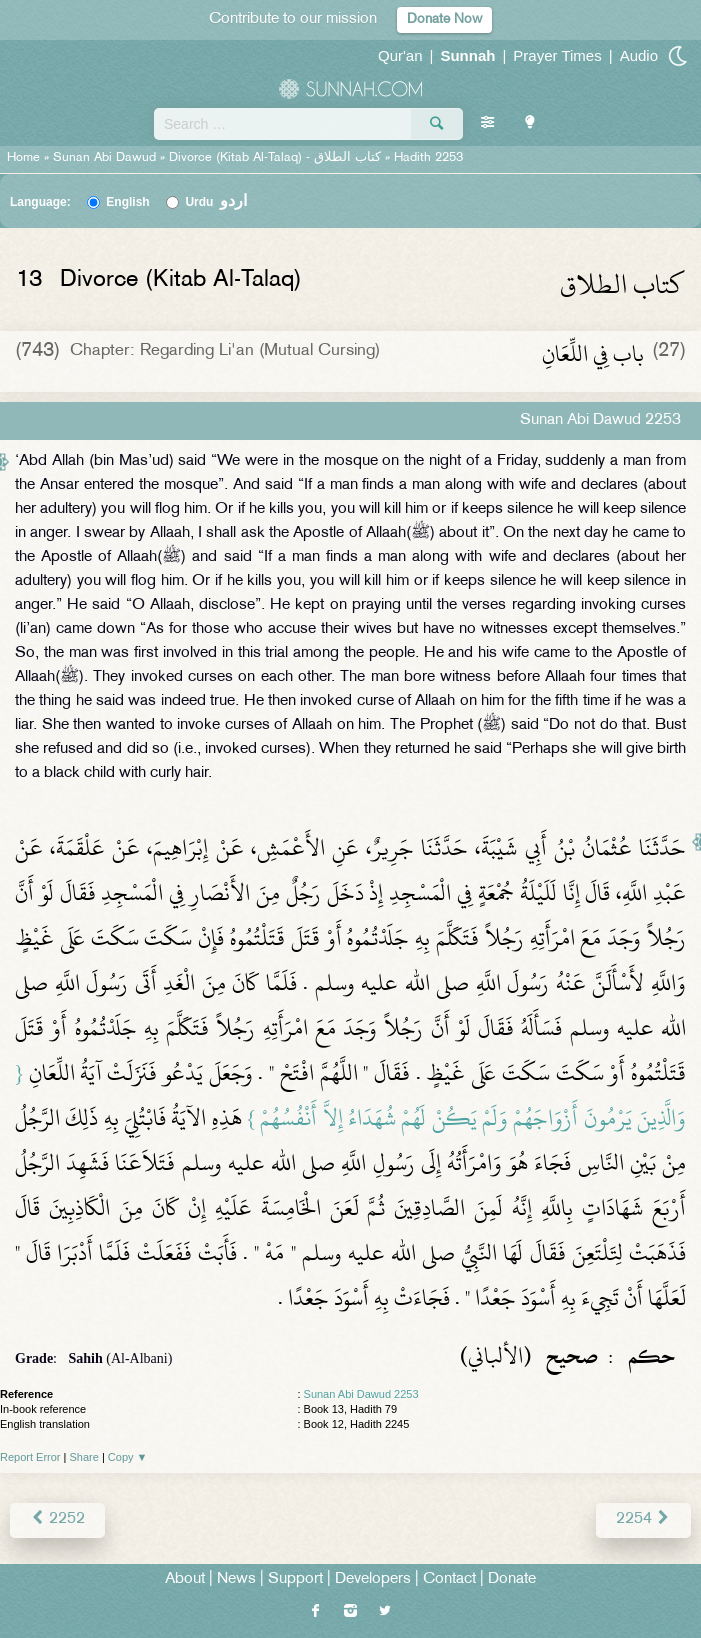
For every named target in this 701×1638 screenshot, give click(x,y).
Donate (512, 1579)
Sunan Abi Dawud (104, 158)
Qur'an (400, 55)
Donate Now (444, 19)
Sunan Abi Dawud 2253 (361, 1394)
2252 (57, 1519)
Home (23, 158)
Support (295, 1579)
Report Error (30, 1457)
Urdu (216, 202)
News (236, 1579)
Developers (373, 1579)
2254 (643, 1519)
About (185, 1579)
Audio (639, 55)
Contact (449, 1579)
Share (84, 1457)
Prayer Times (557, 55)
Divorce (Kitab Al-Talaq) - (277, 158)
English (127, 202)
